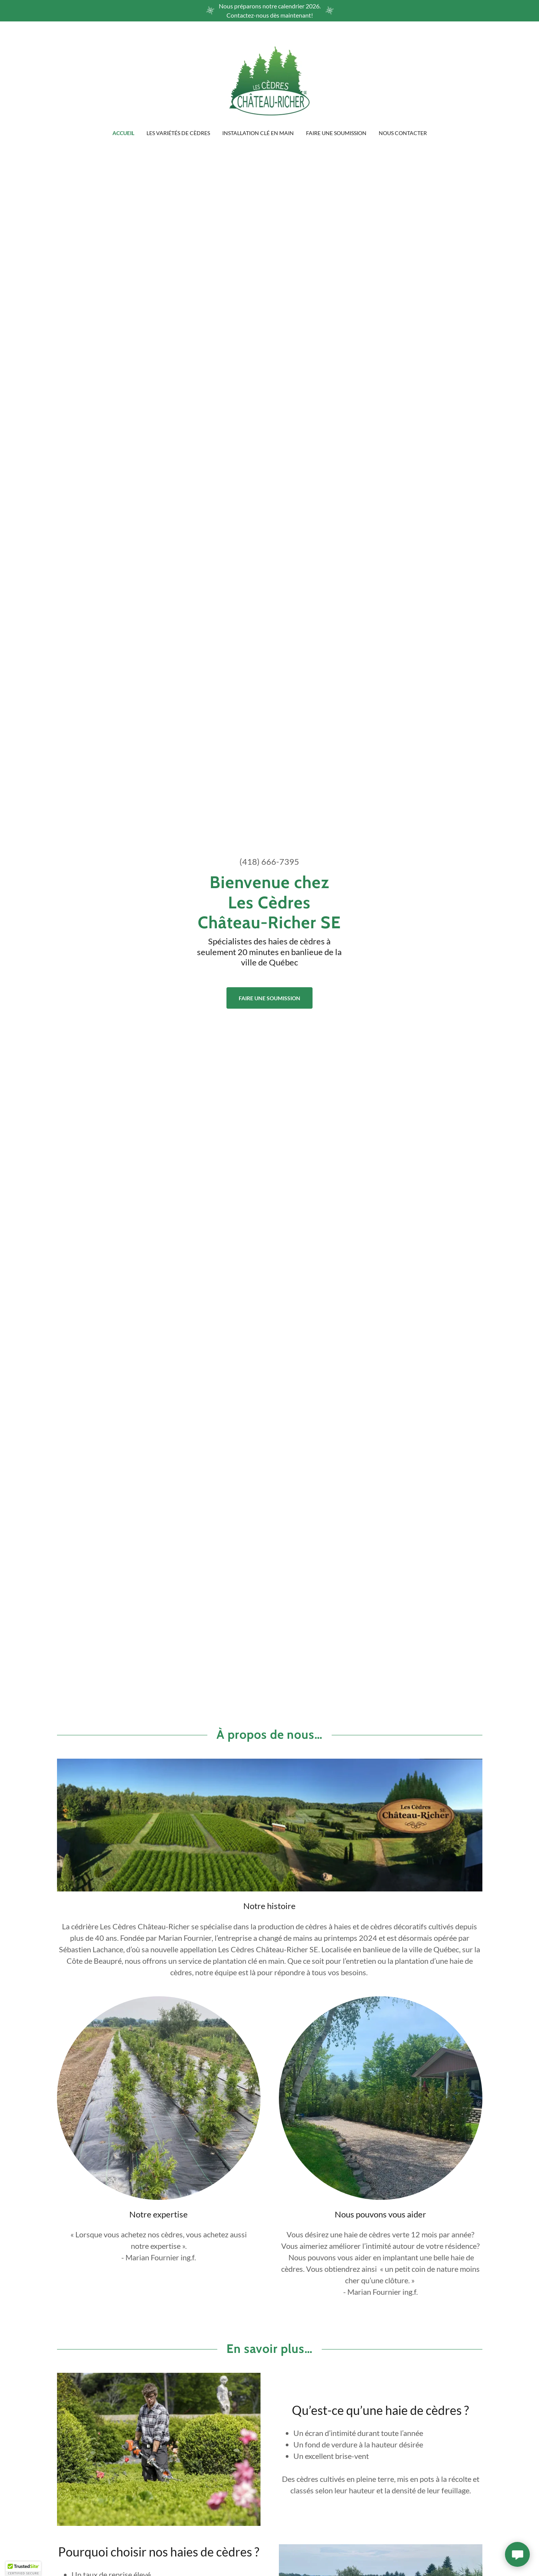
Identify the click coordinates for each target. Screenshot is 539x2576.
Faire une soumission (269, 998)
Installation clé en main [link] (258, 133)
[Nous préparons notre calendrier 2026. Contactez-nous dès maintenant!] (269, 11)
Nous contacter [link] (403, 133)
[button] (23, 2568)
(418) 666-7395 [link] (269, 861)
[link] (269, 80)
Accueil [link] (123, 133)
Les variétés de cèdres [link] (178, 133)
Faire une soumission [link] (336, 133)
